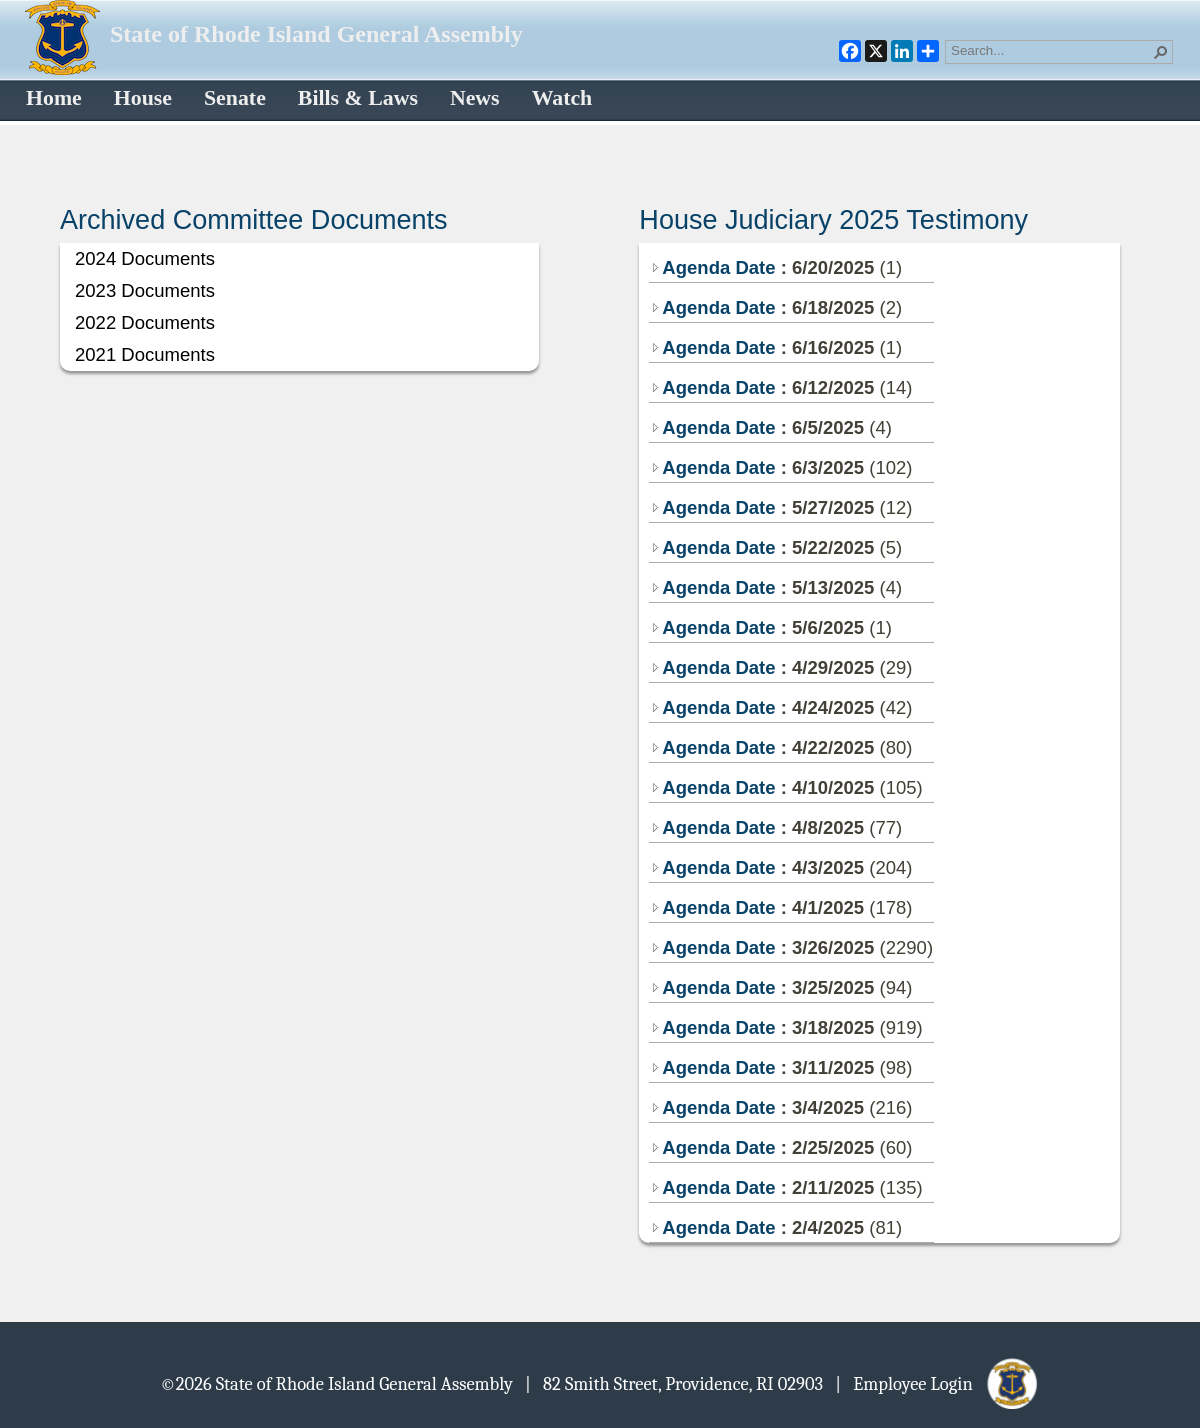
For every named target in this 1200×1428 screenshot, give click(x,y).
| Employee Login (937, 1383)
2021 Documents (145, 354)
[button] (1161, 52)
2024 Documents (145, 258)
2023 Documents (145, 290)
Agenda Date (712, 267)
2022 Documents (145, 322)
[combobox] (1051, 50)
